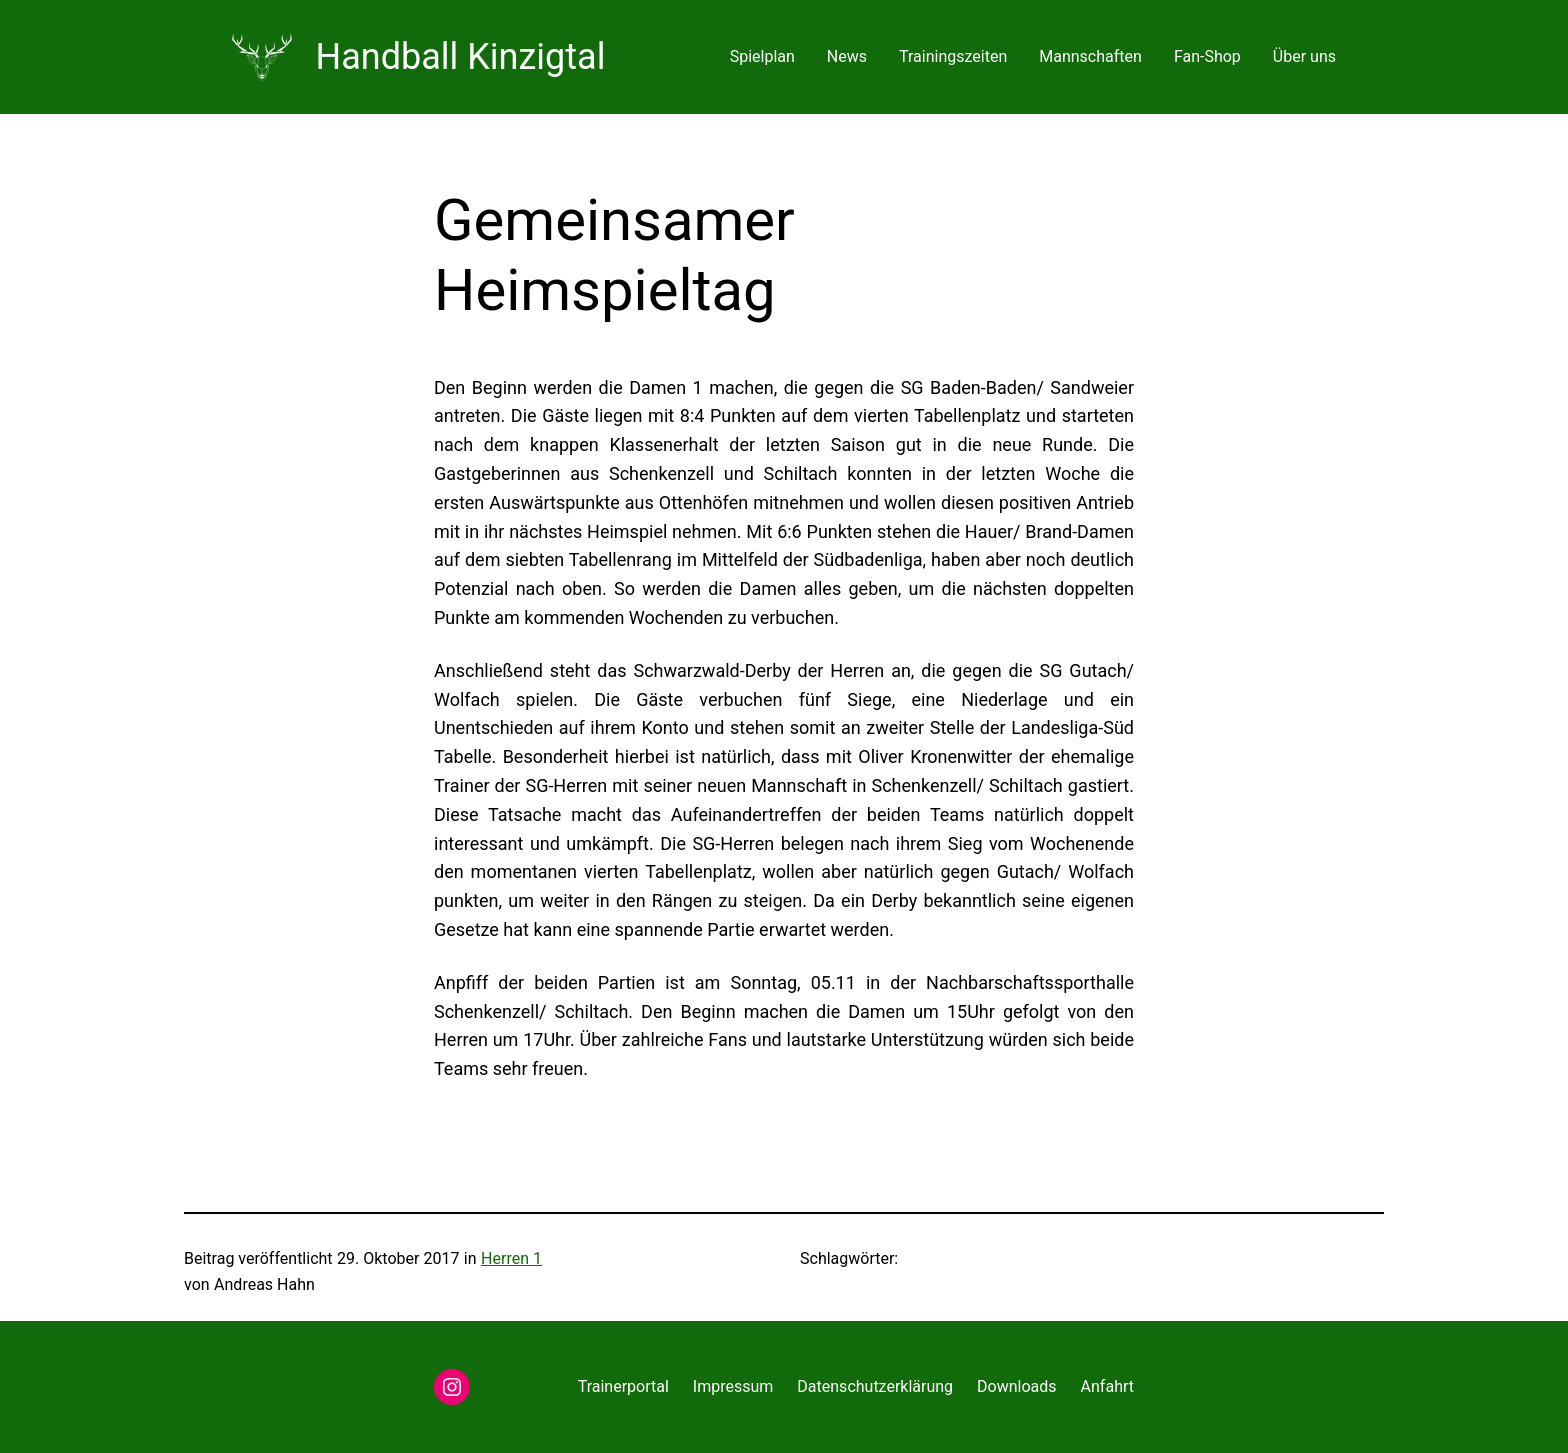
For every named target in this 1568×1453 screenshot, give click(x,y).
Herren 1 (511, 1258)
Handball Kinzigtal (461, 57)
